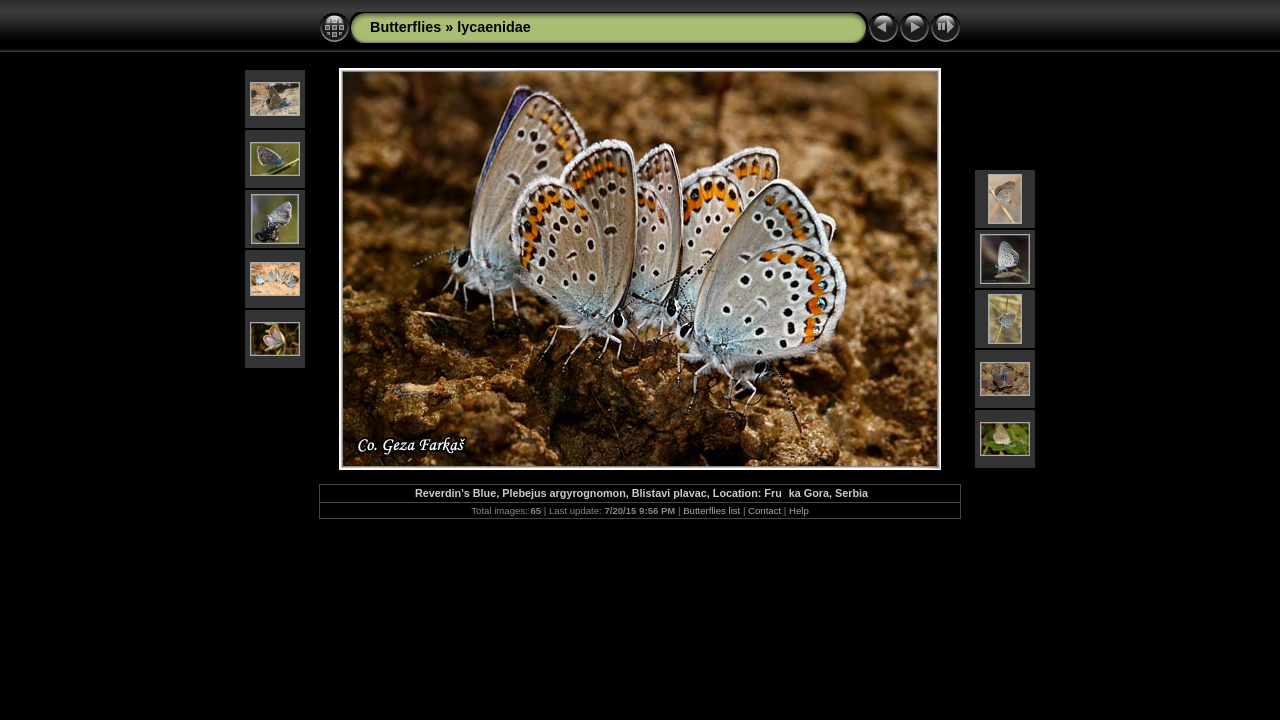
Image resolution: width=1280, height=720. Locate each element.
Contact (764, 510)
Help (799, 510)
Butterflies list (711, 510)
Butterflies (405, 27)
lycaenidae (494, 27)
